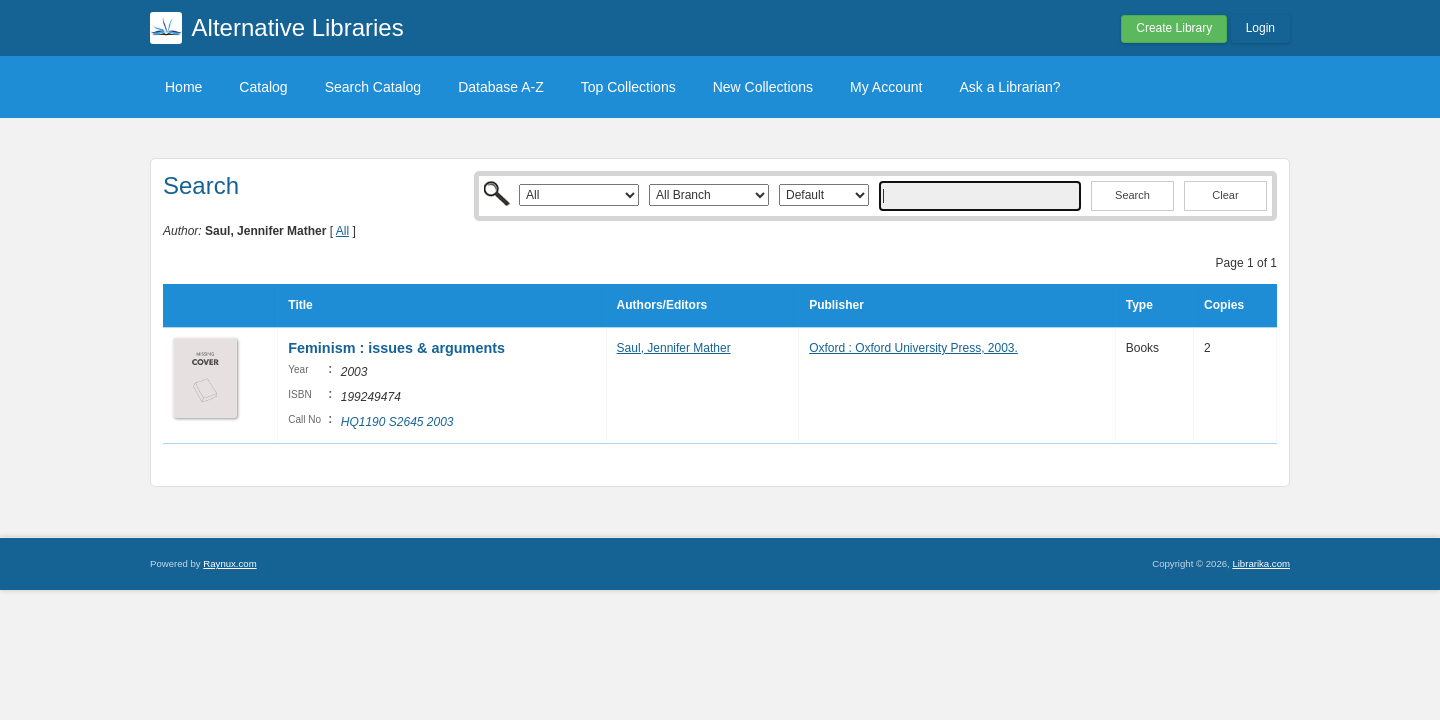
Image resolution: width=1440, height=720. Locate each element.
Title (300, 305)
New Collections (763, 87)
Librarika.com (1261, 563)
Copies (1224, 305)
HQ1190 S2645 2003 (397, 422)
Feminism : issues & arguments (396, 348)
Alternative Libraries (298, 27)
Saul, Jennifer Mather (674, 348)
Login (1260, 28)
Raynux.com (229, 563)
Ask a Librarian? (1009, 87)
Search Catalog (373, 87)
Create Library (1174, 28)
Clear (1225, 195)
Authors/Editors (662, 305)
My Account (886, 87)
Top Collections (628, 87)
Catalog (263, 87)
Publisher (836, 305)
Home (183, 87)
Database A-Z (501, 87)
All (342, 231)
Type (1139, 305)
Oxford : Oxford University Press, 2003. (913, 348)
